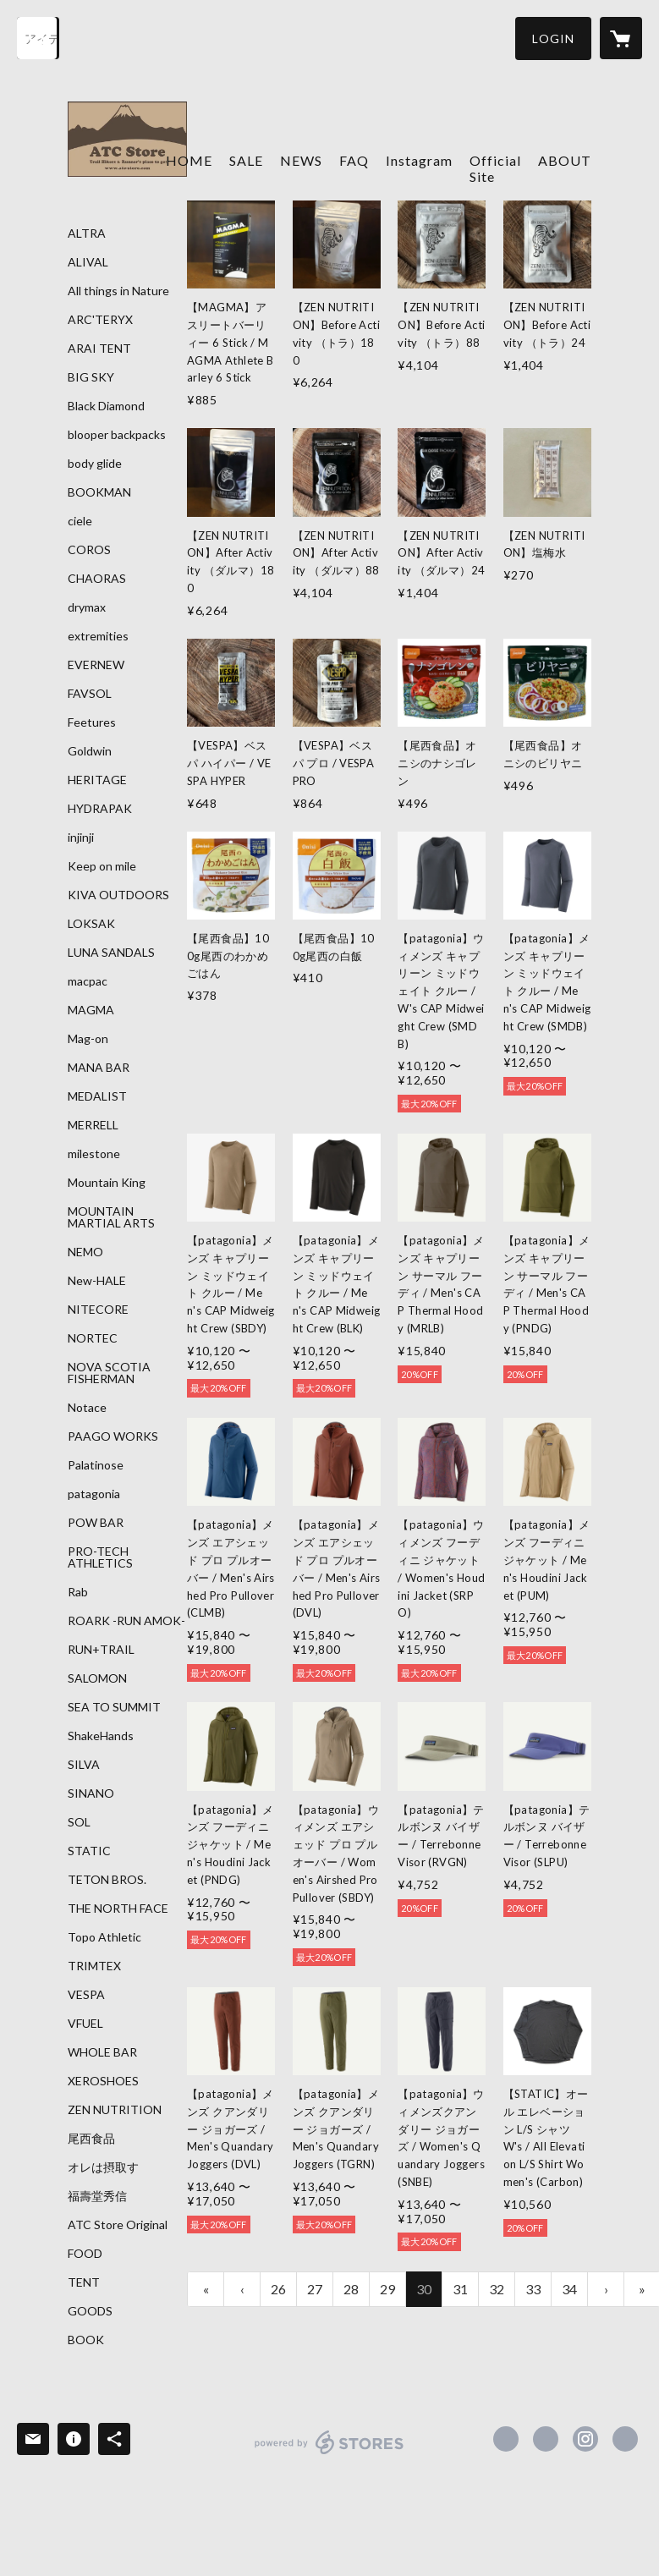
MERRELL (93, 1125)
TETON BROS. (107, 1880)
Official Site (495, 168)
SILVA (84, 1765)
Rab (78, 1592)
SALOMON (97, 1678)
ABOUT (564, 160)
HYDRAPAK (100, 809)
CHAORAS (97, 579)
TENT (84, 2282)
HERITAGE (97, 780)
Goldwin (90, 751)
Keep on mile (102, 866)
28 (351, 2289)
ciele (80, 521)
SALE (246, 160)
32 (496, 2289)
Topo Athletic (104, 1937)
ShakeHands (101, 1736)
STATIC (89, 1851)
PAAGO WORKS (113, 1436)
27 (314, 2289)
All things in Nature (118, 291)
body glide (95, 464)
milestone (94, 1154)
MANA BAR (98, 1068)
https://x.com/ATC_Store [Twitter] (545, 2439)
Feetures (92, 722)
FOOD (85, 2254)
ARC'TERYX (100, 320)
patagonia (94, 1494)
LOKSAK (91, 924)
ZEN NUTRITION (115, 2110)
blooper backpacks (117, 435)
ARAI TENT (99, 348)
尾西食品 (91, 2139)
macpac (87, 981)
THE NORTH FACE (118, 1908)
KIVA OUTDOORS (118, 895)
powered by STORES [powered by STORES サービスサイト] (329, 2453)
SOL (79, 1822)
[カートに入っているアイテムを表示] (621, 38)
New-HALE (97, 1281)
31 (460, 2289)
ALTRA (87, 233)
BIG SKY (91, 377)
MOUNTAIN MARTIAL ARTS (111, 1217)
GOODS (90, 2311)
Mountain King (107, 1183)
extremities (98, 636)
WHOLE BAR (102, 2052)
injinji (81, 837)
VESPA (86, 1995)
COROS (89, 550)
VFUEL (85, 2023)
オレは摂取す (103, 2167)
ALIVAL (88, 262)
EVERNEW (96, 665)
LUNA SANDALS (111, 952)
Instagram (419, 160)
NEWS (301, 160)
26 (278, 2289)
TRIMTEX (94, 1966)
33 (533, 2289)
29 (387, 2289)
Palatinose (96, 1465)
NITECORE (98, 1309)
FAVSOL (90, 694)
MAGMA (91, 1010)
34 (569, 2289)
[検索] (38, 38)
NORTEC (93, 1338)
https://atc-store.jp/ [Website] (625, 2439)
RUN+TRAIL (101, 1650)
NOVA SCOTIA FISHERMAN (109, 1373)
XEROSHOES (103, 2081)
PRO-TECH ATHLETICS (100, 1557)
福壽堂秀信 (97, 2196)
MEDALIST (97, 1096)
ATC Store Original (117, 2225)
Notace (87, 1408)
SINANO (91, 1793)
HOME (189, 160)
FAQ (354, 160)
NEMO (85, 1252)
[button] (553, 38)
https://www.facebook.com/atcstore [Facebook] (506, 2439)
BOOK (86, 2340)
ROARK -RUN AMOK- (126, 1621)
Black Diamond (106, 406)
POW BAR (96, 1523)
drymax (87, 607)
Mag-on (88, 1039)
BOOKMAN (99, 492)
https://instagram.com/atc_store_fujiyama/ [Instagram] (585, 2439)
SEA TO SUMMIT (114, 1707)
